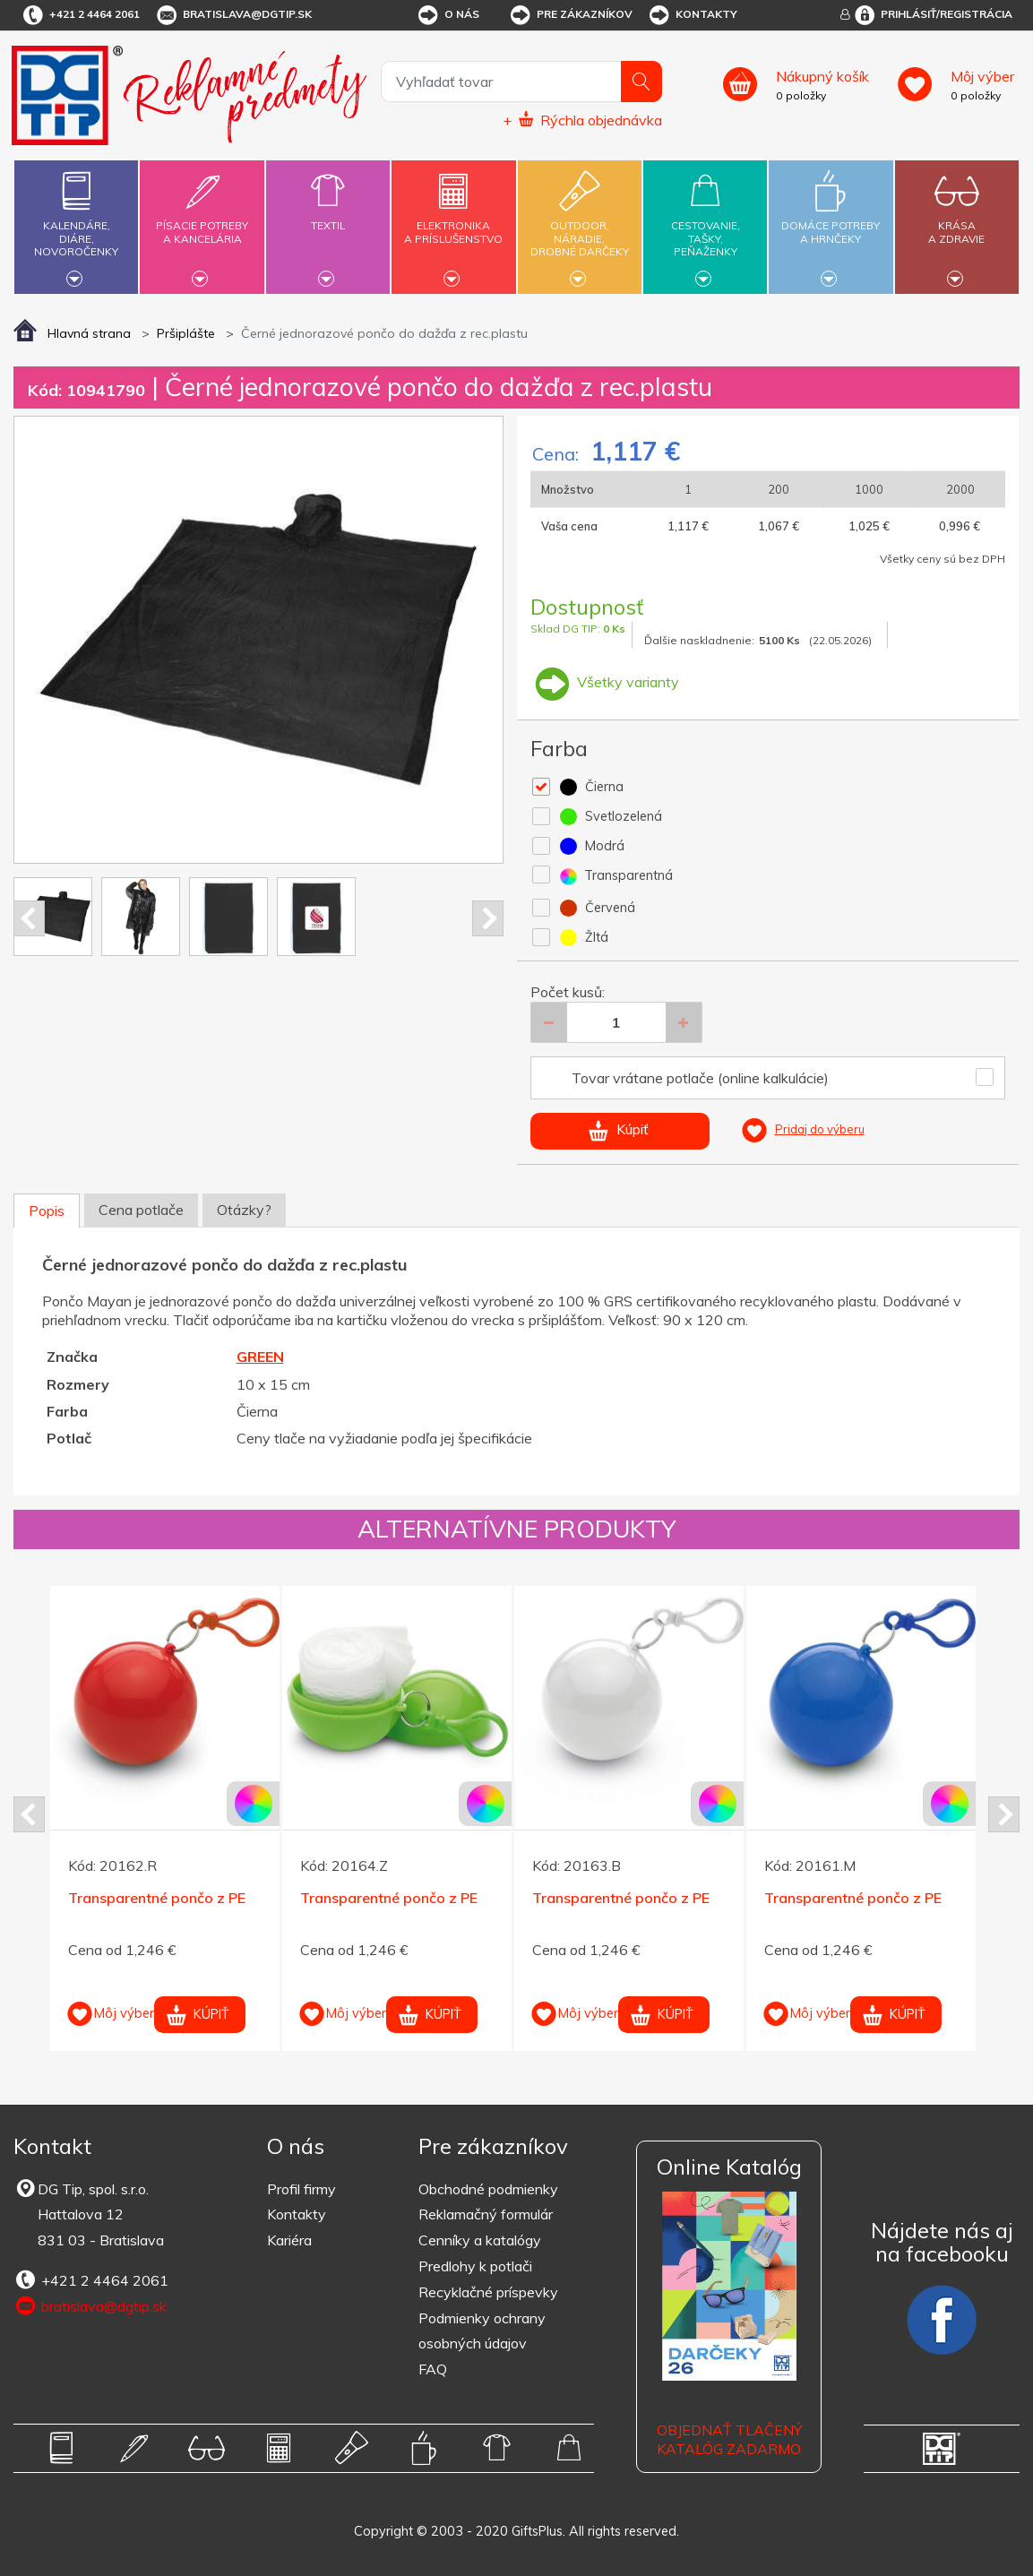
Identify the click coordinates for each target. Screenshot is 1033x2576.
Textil (328, 215)
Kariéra (289, 2240)
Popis (47, 1210)
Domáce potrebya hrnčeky (830, 221)
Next (488, 918)
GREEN (260, 1357)
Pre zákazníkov (570, 15)
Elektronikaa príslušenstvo (453, 221)
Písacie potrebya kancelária (202, 221)
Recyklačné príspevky (488, 2292)
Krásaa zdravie (957, 221)
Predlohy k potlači (475, 2266)
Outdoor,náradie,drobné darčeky (579, 224)
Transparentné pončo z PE (156, 1898)
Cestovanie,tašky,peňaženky (705, 224)
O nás (447, 15)
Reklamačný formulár (485, 2214)
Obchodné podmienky (488, 2189)
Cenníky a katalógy (479, 2240)
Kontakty (692, 15)
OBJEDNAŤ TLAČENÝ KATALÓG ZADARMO (729, 2439)
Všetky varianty (604, 682)
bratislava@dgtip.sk (233, 15)
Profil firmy (301, 2189)
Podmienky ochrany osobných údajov (482, 2331)
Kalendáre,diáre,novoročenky (76, 224)
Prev (29, 918)
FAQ (432, 2369)
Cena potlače (141, 1210)
